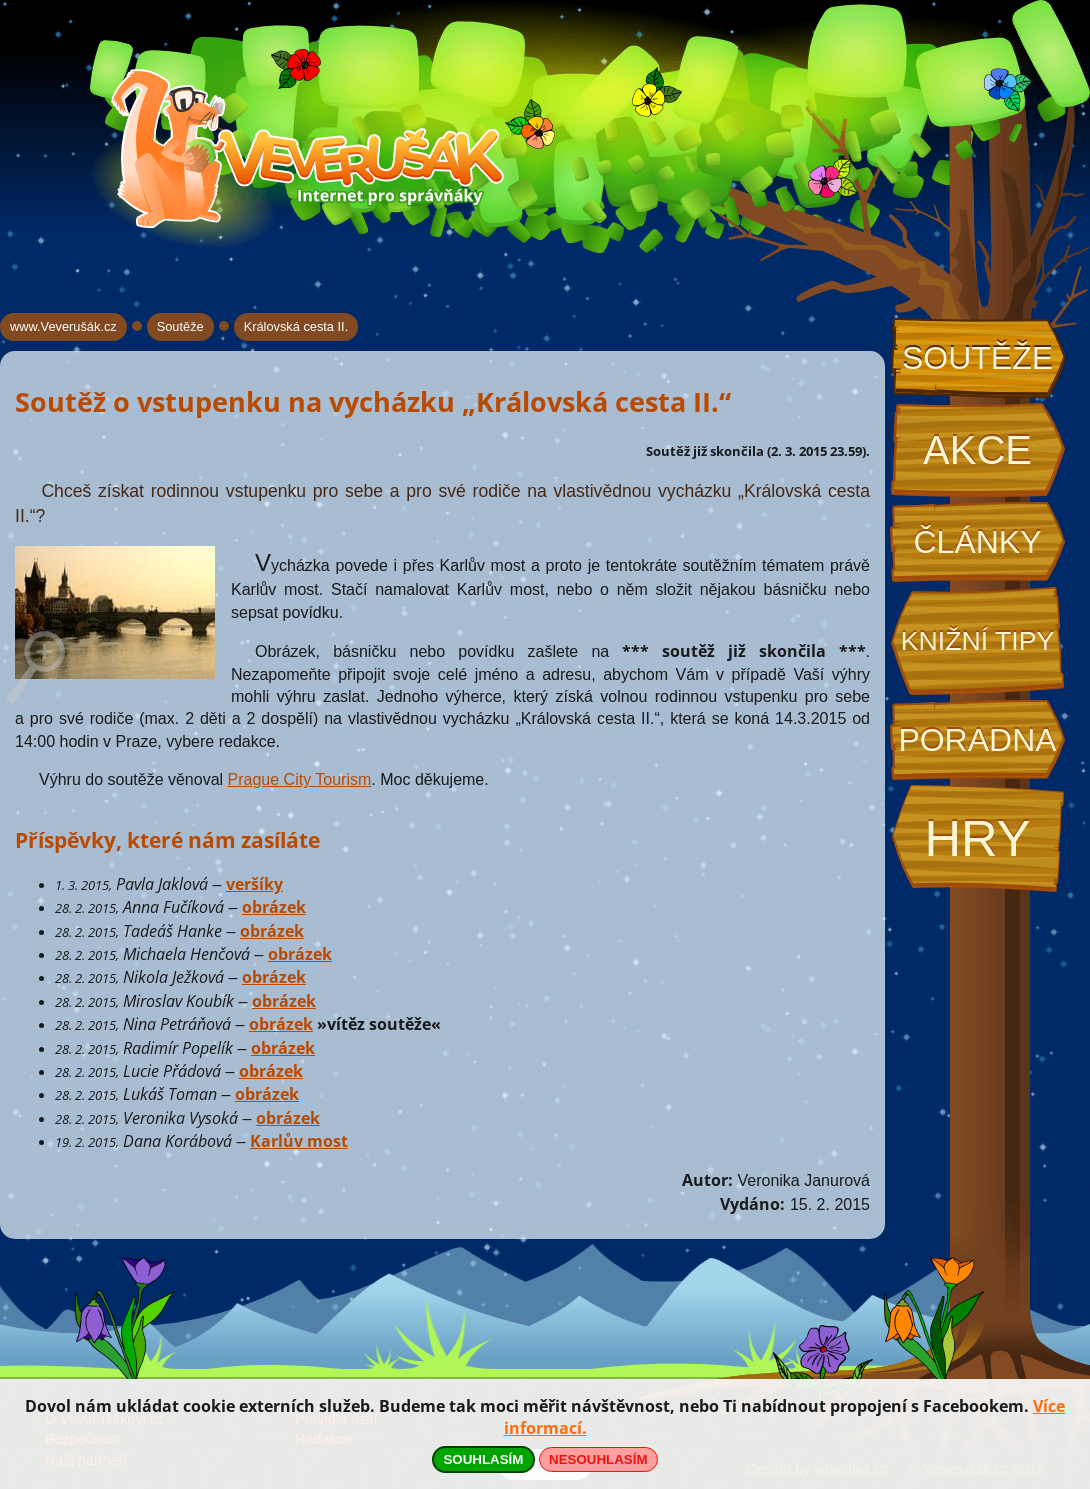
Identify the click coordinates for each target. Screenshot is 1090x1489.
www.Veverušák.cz (63, 326)
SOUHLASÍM (483, 1459)
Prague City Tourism (300, 779)
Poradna (977, 740)
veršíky (254, 884)
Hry (977, 838)
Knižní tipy (978, 641)
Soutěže (977, 358)
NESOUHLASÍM (598, 1459)
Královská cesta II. (296, 326)
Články (977, 542)
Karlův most (299, 1141)
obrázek (274, 907)
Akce (977, 450)
